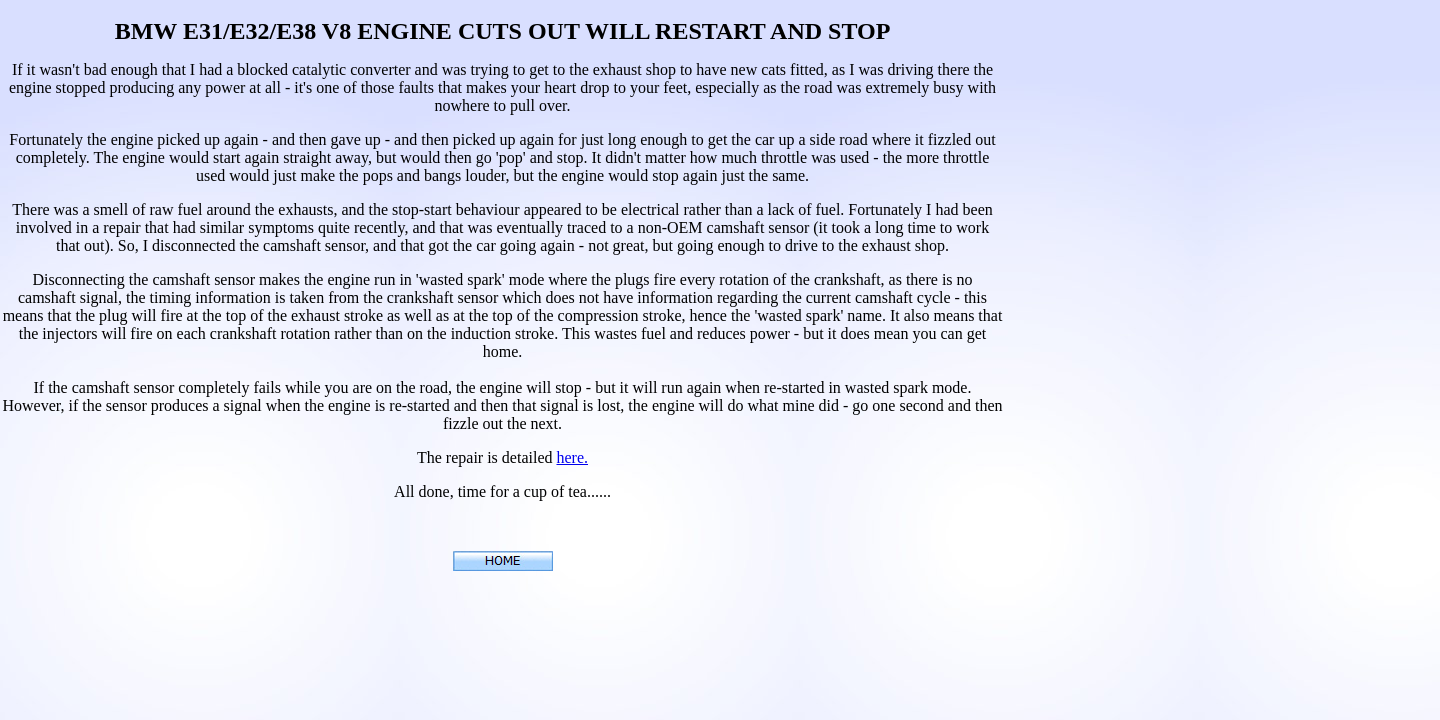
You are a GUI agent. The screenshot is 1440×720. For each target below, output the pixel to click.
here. (572, 457)
